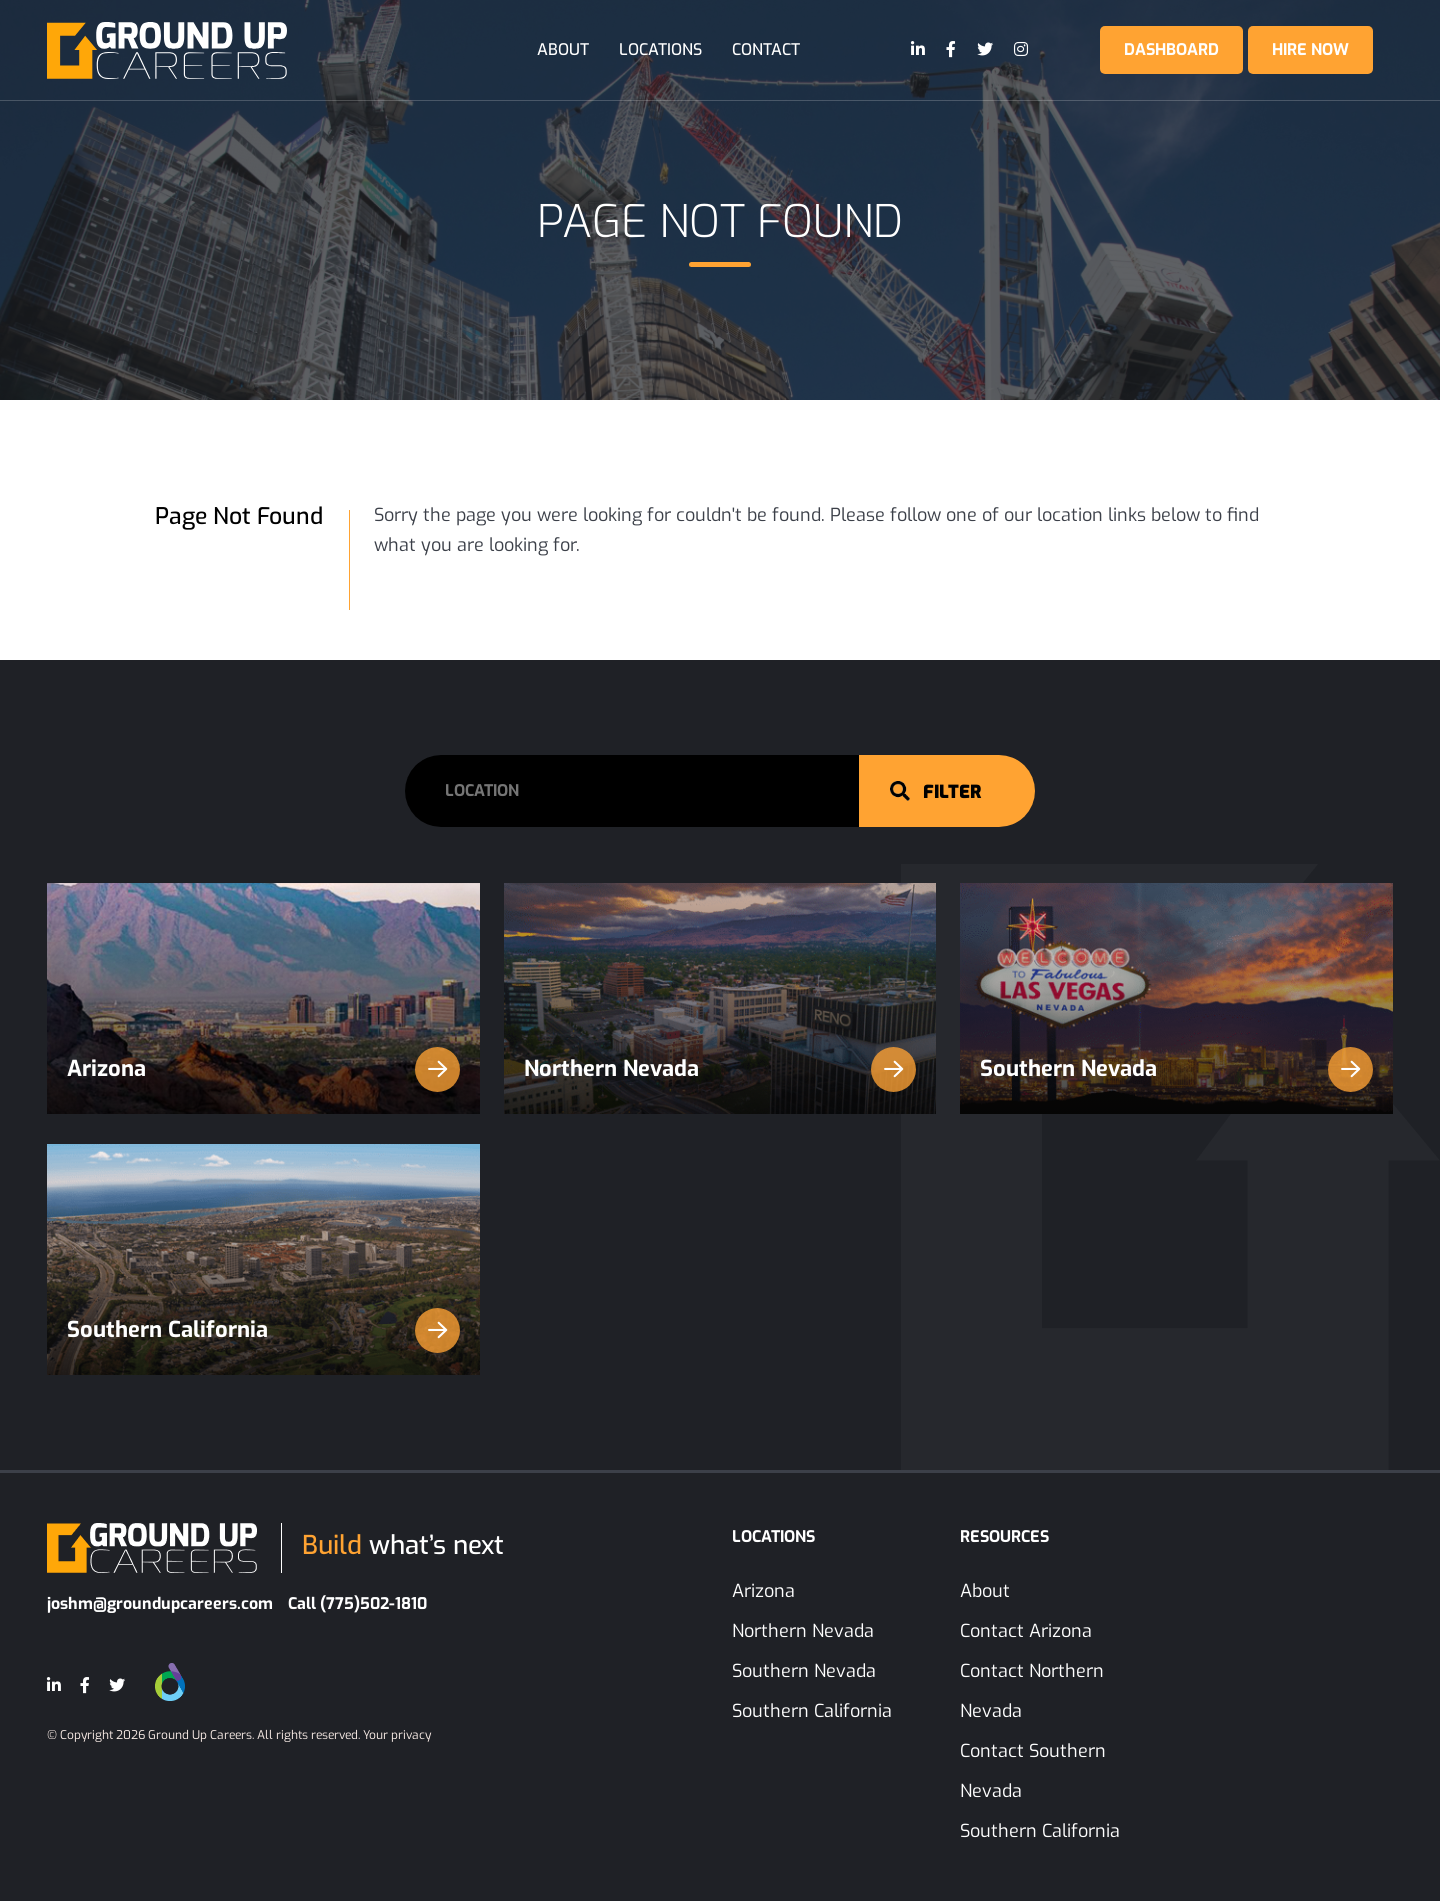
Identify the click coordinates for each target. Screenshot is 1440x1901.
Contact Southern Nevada (1033, 1771)
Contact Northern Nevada (1032, 1691)
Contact (766, 49)
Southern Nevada (1176, 1069)
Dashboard (1171, 49)
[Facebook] (952, 50)
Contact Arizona (1026, 1631)
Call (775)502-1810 (357, 1603)
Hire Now (1310, 49)
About (563, 49)
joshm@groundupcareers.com (160, 1603)
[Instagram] (1022, 50)
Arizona (263, 1069)
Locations (660, 49)
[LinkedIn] (919, 50)
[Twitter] (986, 50)
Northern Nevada (720, 1069)
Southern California (263, 1330)
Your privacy (397, 1735)
